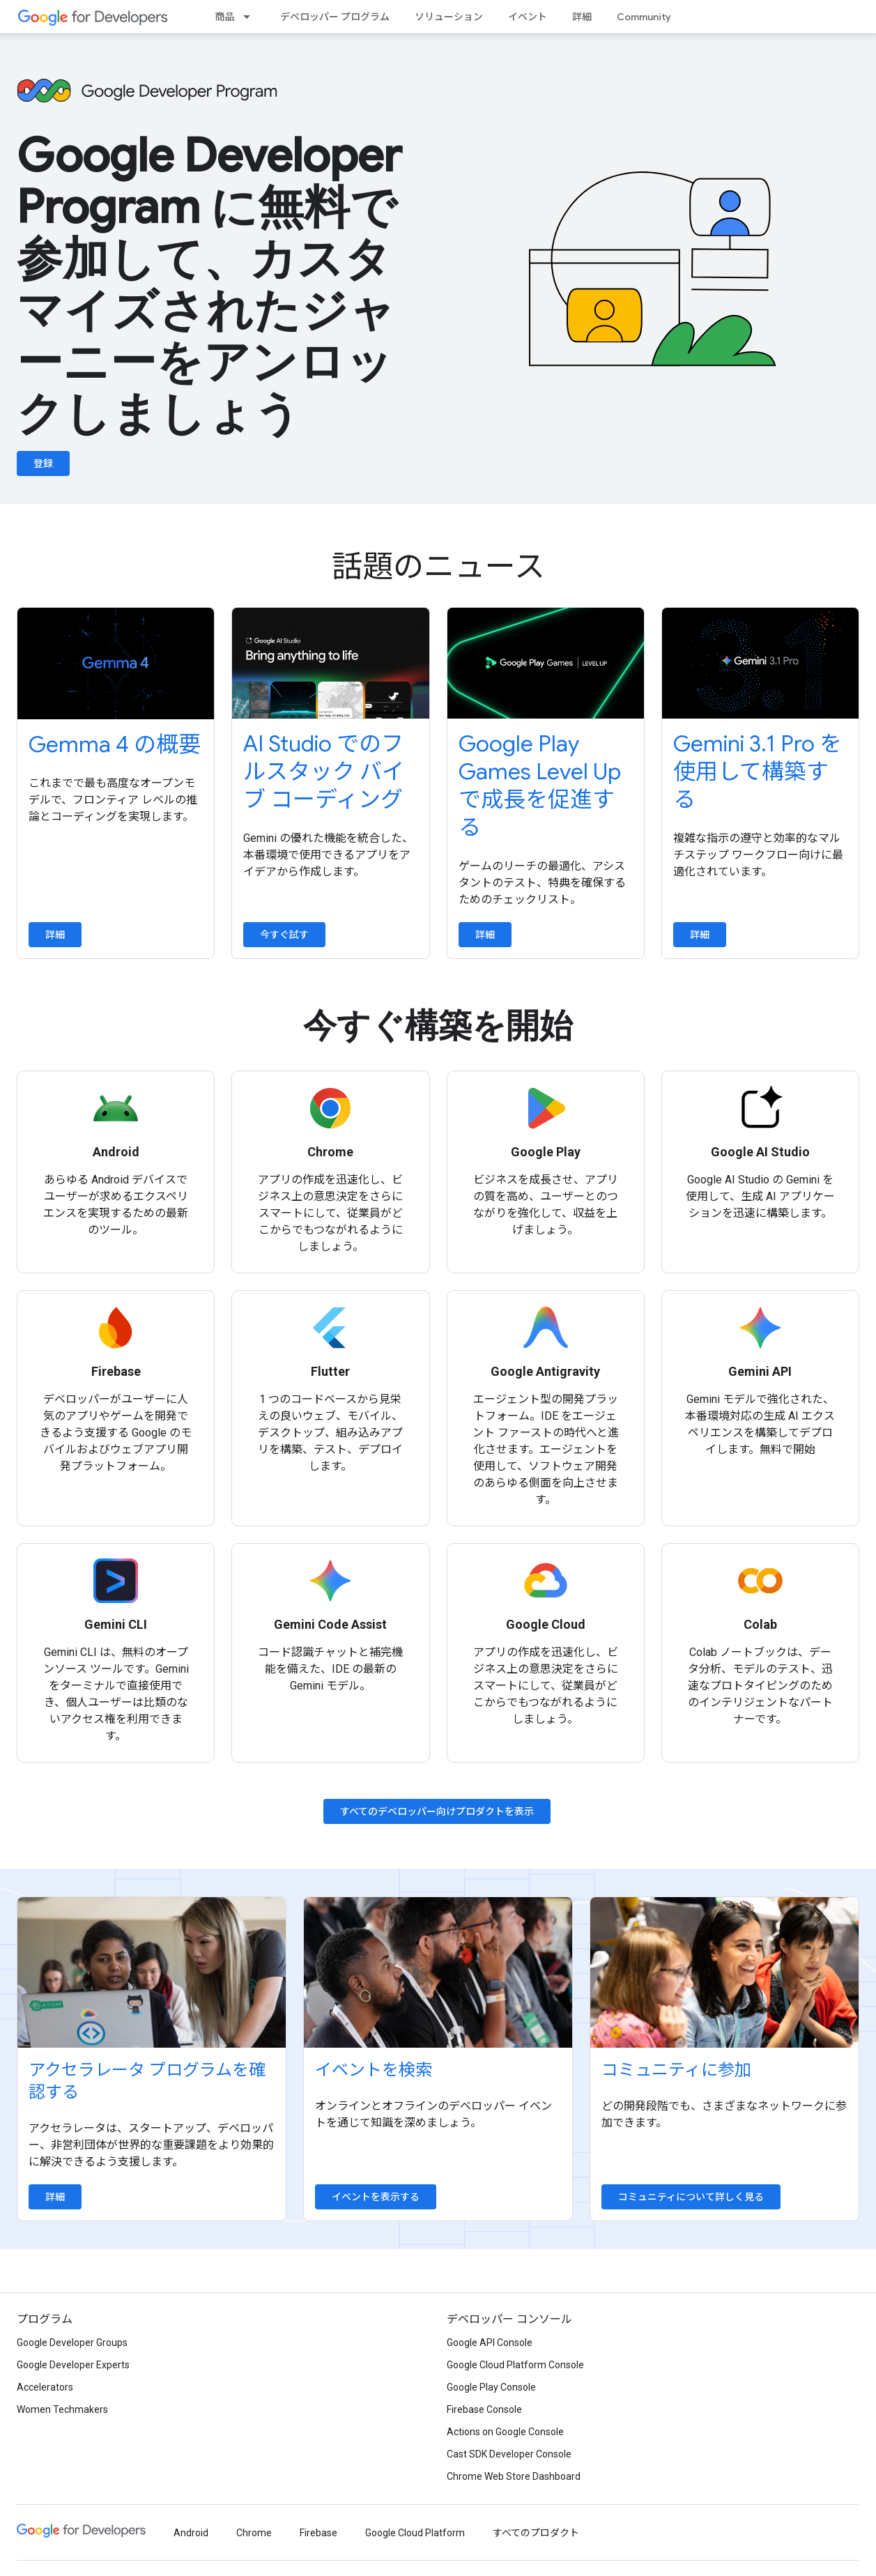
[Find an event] (438, 1972)
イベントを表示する (376, 2197)
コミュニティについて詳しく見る (691, 2197)
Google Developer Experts (73, 2364)
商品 (224, 16)
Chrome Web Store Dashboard (514, 2476)
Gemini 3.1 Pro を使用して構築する (757, 771)
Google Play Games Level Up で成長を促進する (540, 785)
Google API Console (489, 2342)
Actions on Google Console (505, 2431)
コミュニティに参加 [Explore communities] (676, 2070)
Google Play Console (491, 2387)
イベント (527, 16)
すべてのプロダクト (536, 2532)
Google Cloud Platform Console (515, 2364)
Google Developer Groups (72, 2342)
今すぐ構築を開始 (438, 1026)
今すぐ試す (284, 934)
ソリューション (449, 16)
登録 (43, 463)
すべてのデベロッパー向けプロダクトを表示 (437, 1811)
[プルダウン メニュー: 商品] (251, 16)
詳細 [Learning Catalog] (582, 16)
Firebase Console (484, 2409)
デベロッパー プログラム (335, 16)
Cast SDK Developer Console (509, 2454)
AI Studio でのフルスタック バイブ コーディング (323, 771)
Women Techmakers (62, 2409)
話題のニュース (438, 567)
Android (191, 2532)
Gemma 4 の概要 (115, 744)
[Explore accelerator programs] (151, 1972)
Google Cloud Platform (415, 2532)
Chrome (254, 2532)
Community (644, 16)
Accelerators (45, 2387)
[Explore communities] (724, 1972)
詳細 (55, 934)
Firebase (318, 2532)
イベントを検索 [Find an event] (373, 2070)
